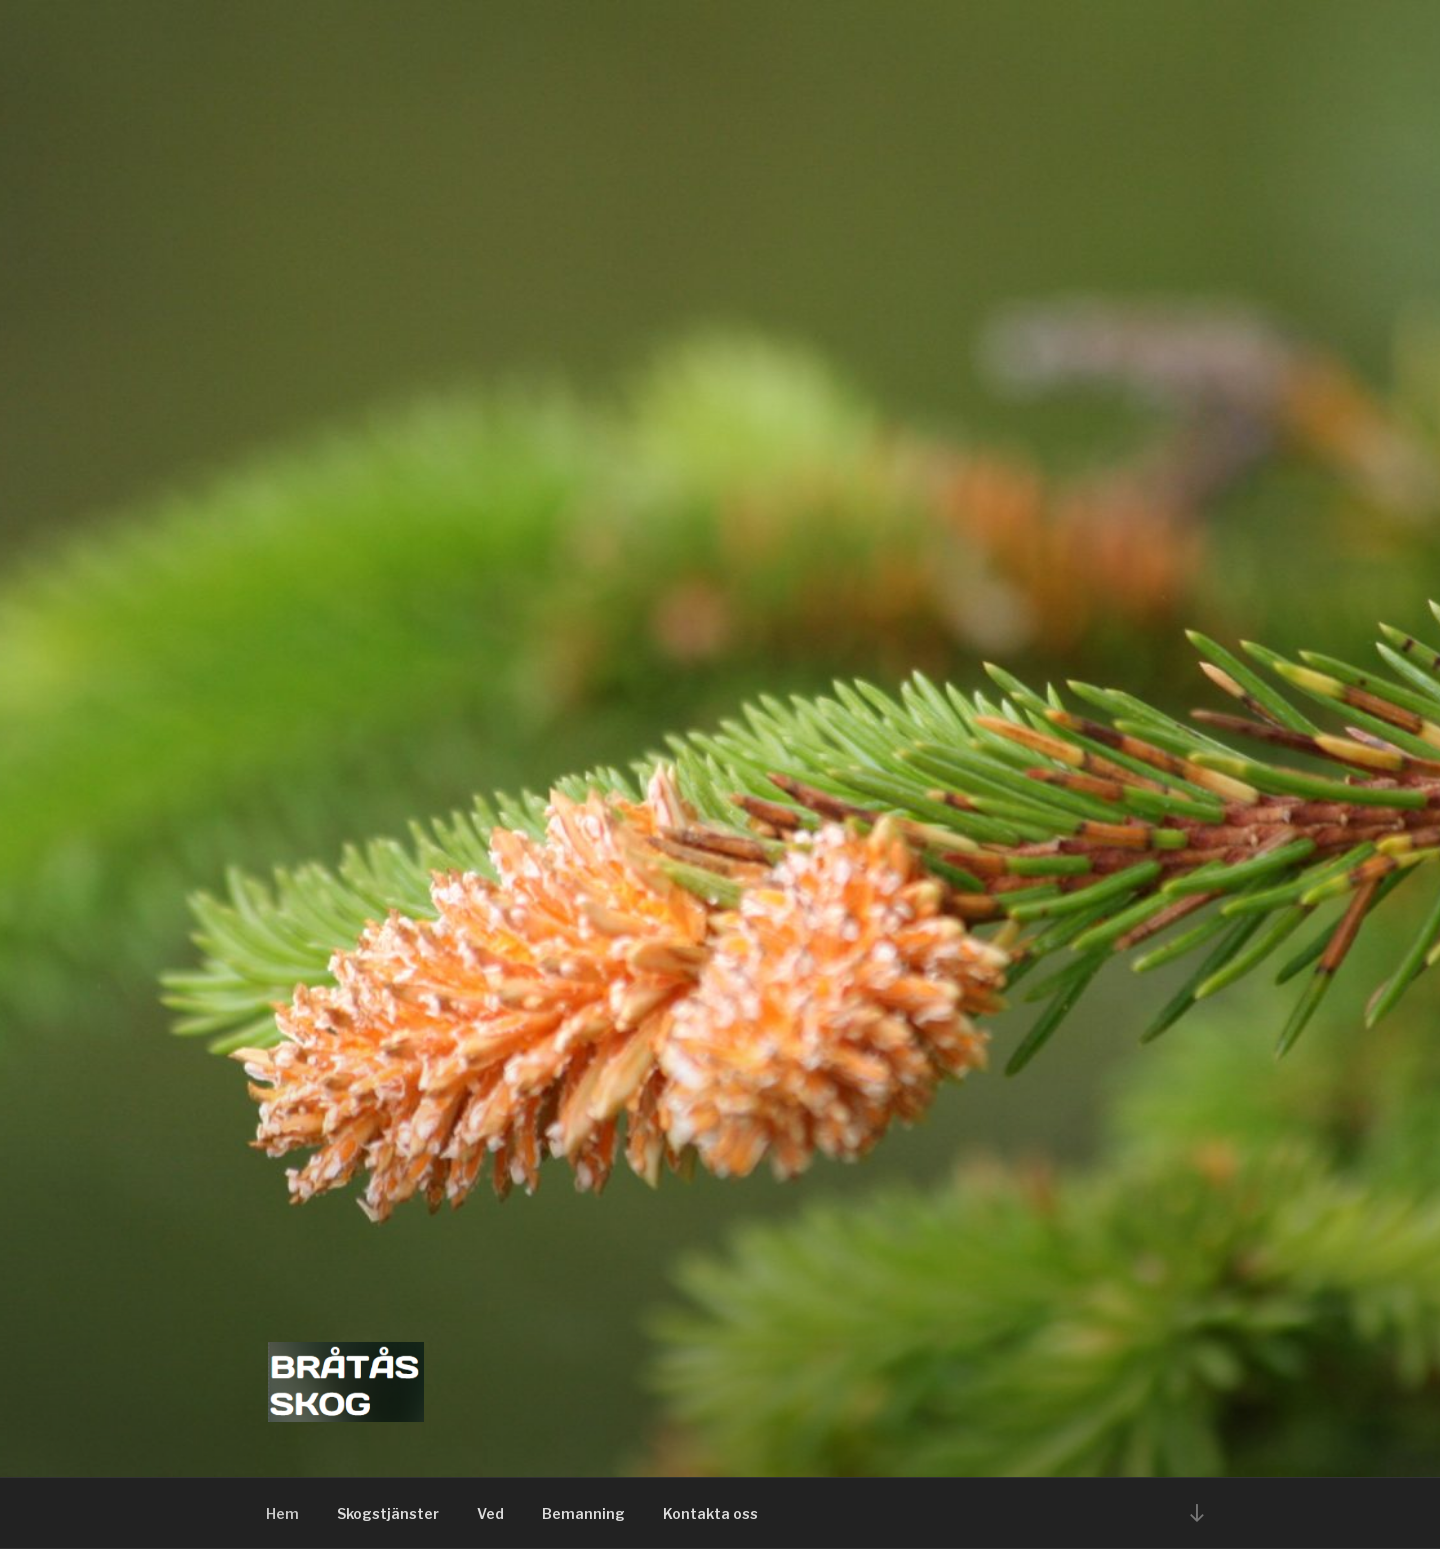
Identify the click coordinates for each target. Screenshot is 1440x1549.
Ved (490, 1513)
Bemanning (583, 1513)
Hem (282, 1513)
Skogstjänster (388, 1513)
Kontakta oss (710, 1513)
